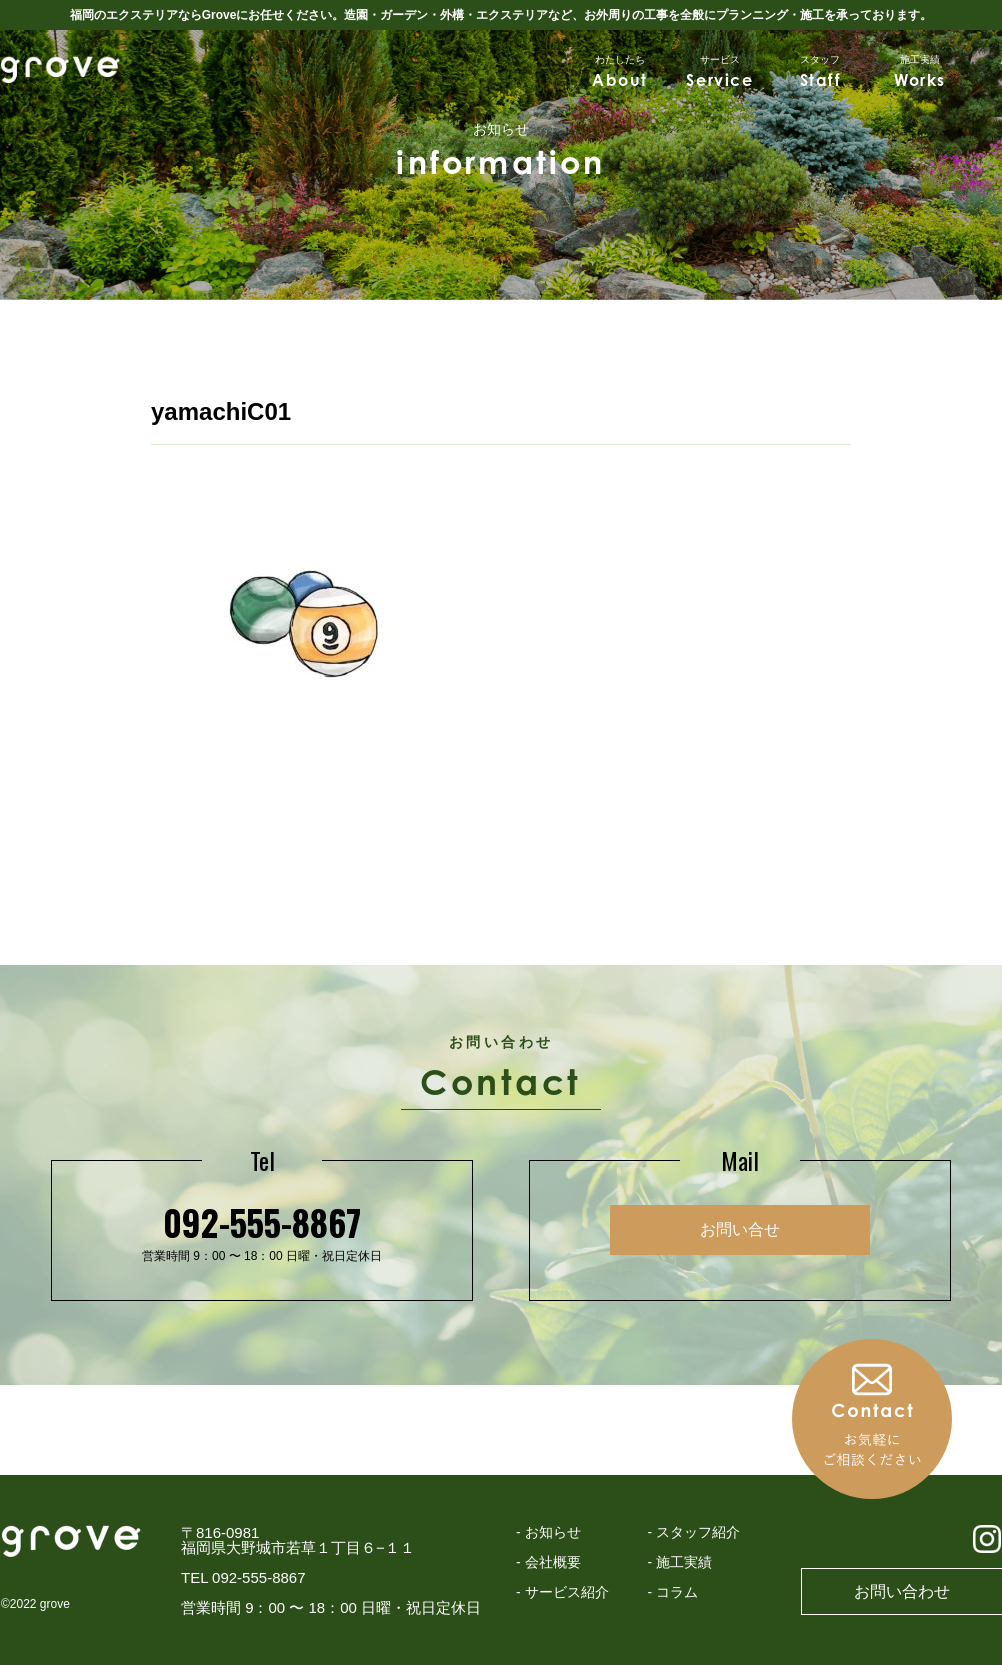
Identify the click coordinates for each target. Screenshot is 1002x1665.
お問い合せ (740, 1229)
